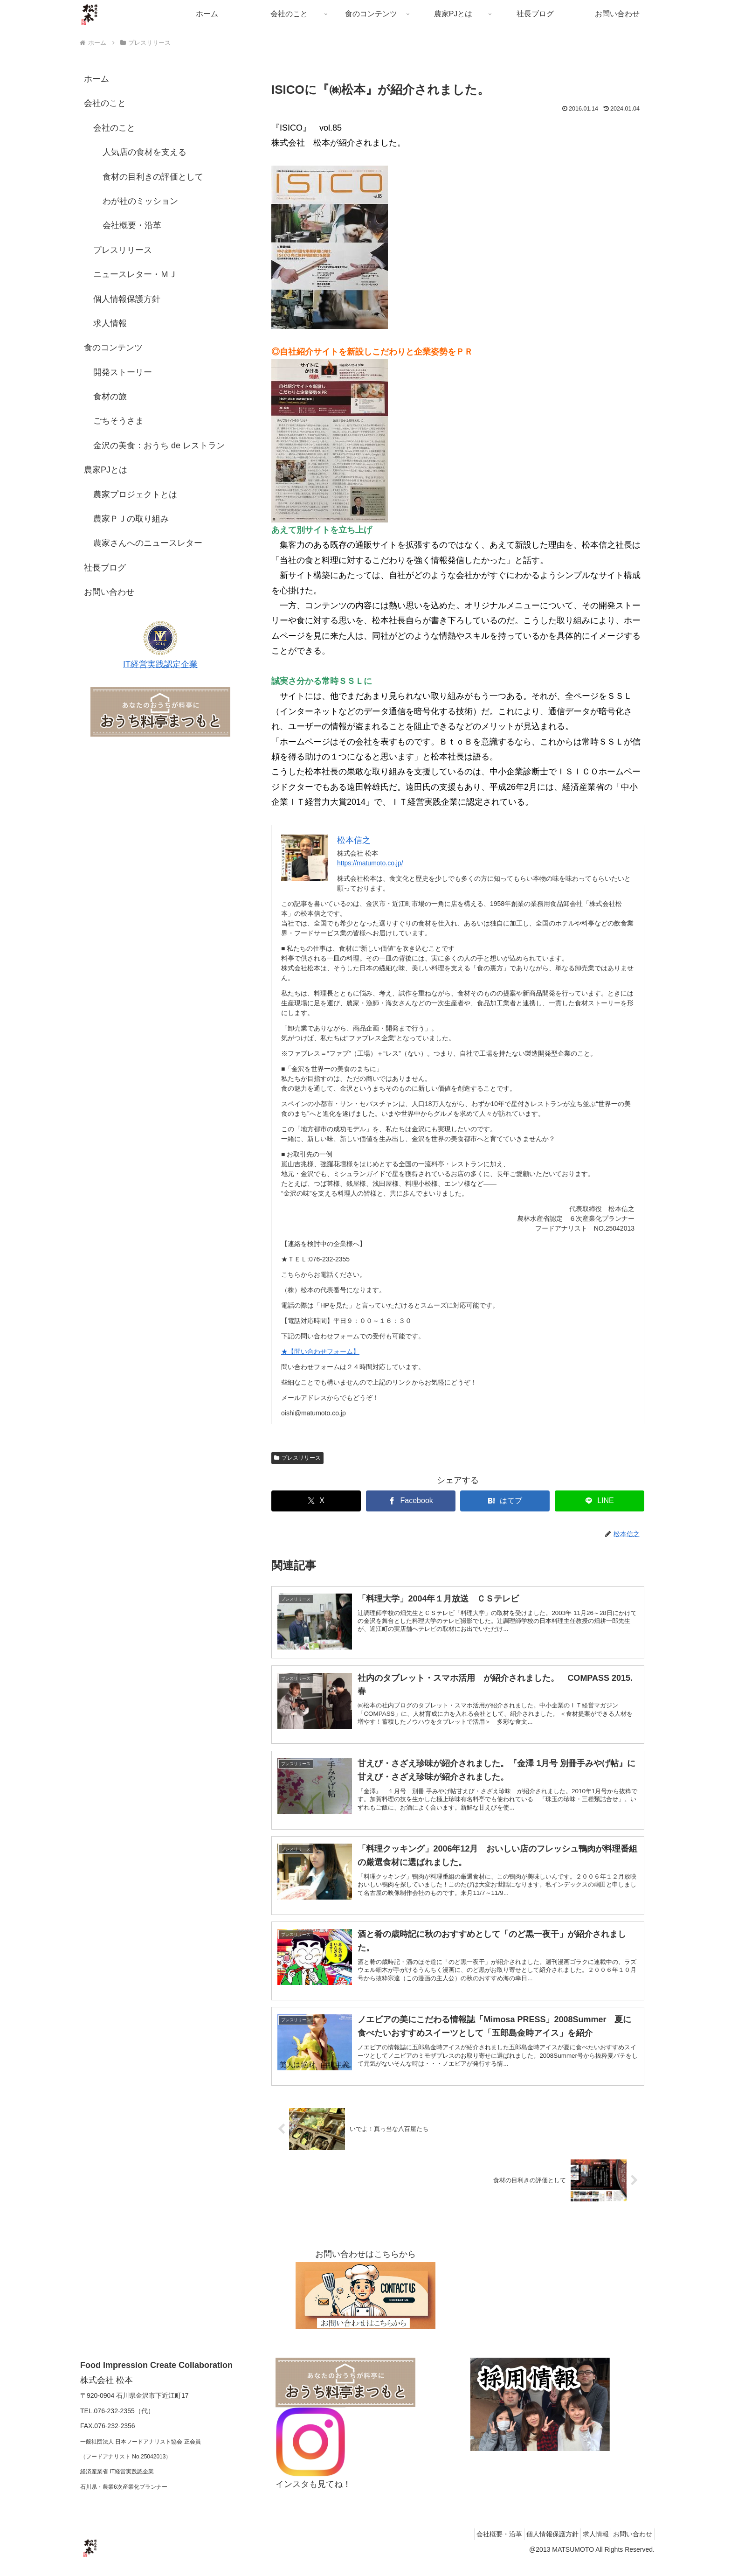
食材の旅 (110, 396)
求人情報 (110, 323)
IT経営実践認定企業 (160, 664)
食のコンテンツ (113, 347)
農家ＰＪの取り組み (131, 518)
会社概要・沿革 (132, 225)
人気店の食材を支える (144, 152)
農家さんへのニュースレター (147, 543)
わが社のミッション (140, 201)
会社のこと (105, 103)
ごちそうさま (118, 420)
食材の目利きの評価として (153, 176)
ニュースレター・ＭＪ (135, 274)
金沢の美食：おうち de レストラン (159, 445)
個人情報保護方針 (126, 299)
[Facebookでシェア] (410, 1500)
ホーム (96, 79)
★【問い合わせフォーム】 (320, 1351)
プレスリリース (297, 1458)
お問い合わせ (109, 592)
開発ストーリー (122, 372)
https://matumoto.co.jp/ (370, 863)
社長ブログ (105, 567)
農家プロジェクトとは (135, 494)
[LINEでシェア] (599, 1500)
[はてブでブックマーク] (505, 1500)
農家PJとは (105, 469)
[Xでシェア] (316, 1500)
